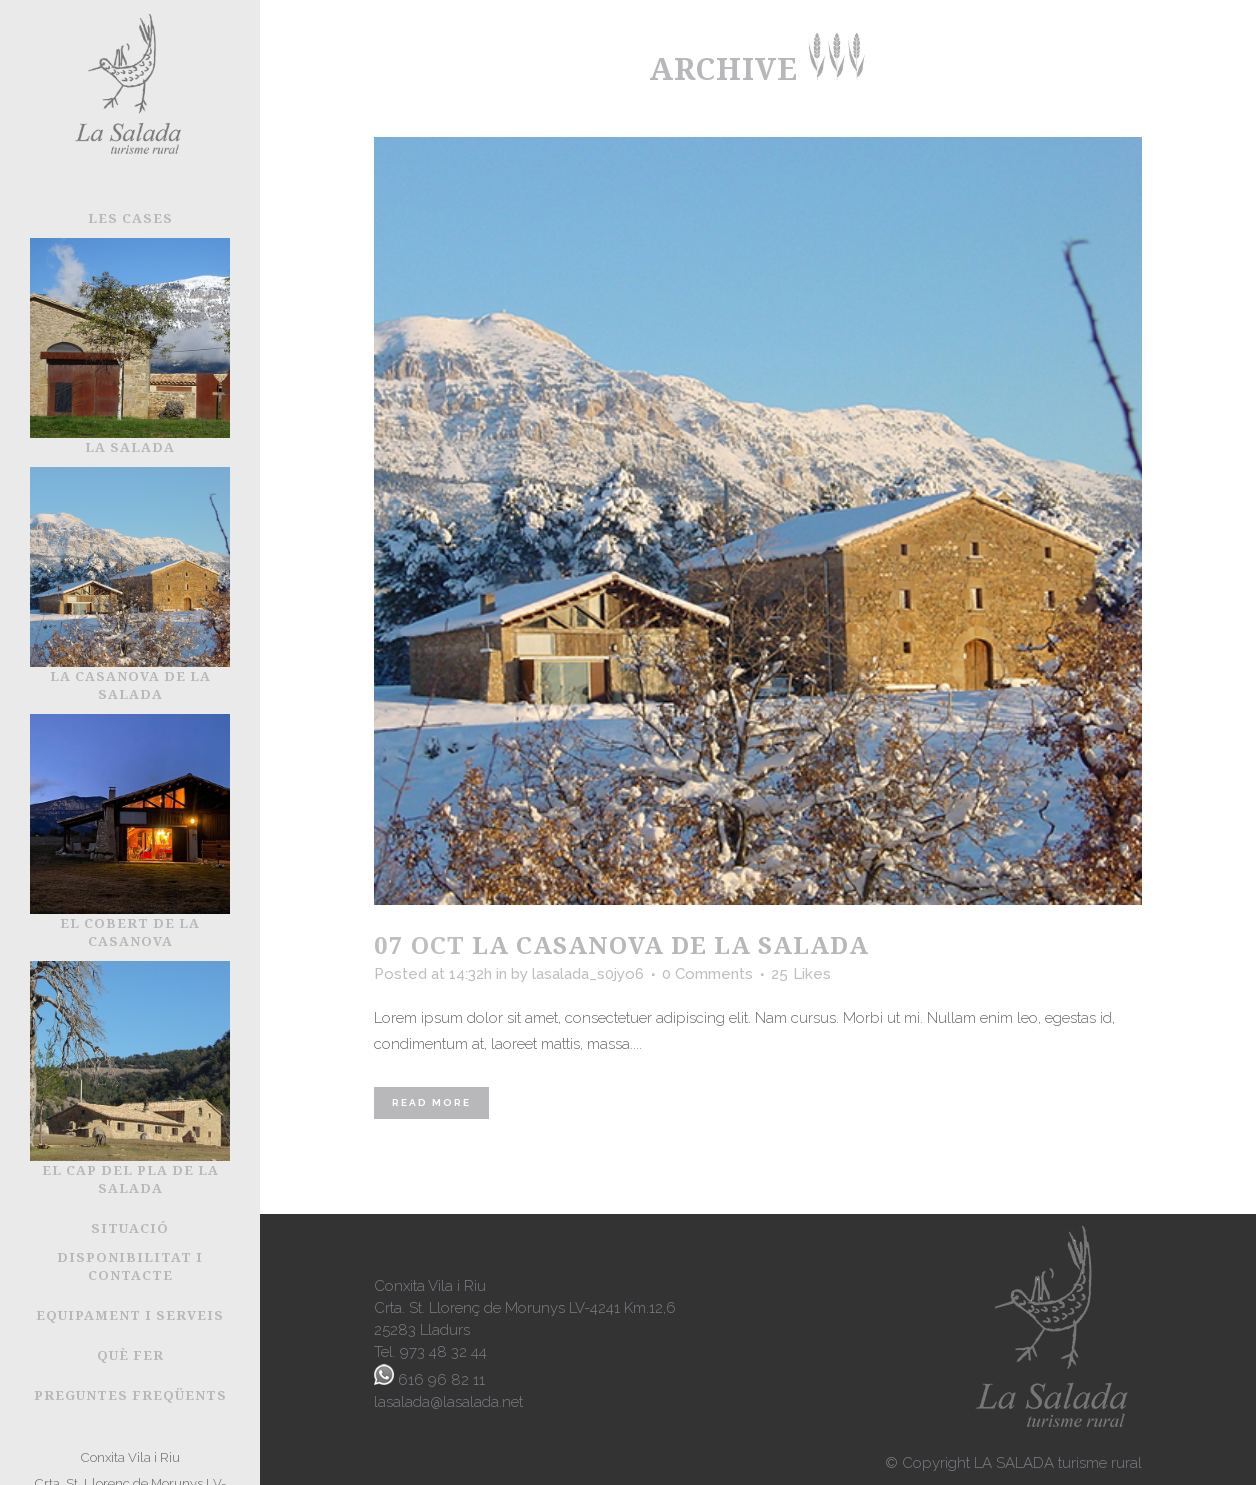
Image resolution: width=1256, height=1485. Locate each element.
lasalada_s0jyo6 (588, 974)
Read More (431, 1102)
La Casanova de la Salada (670, 944)
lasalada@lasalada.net (448, 1402)
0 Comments (707, 974)
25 (801, 974)
